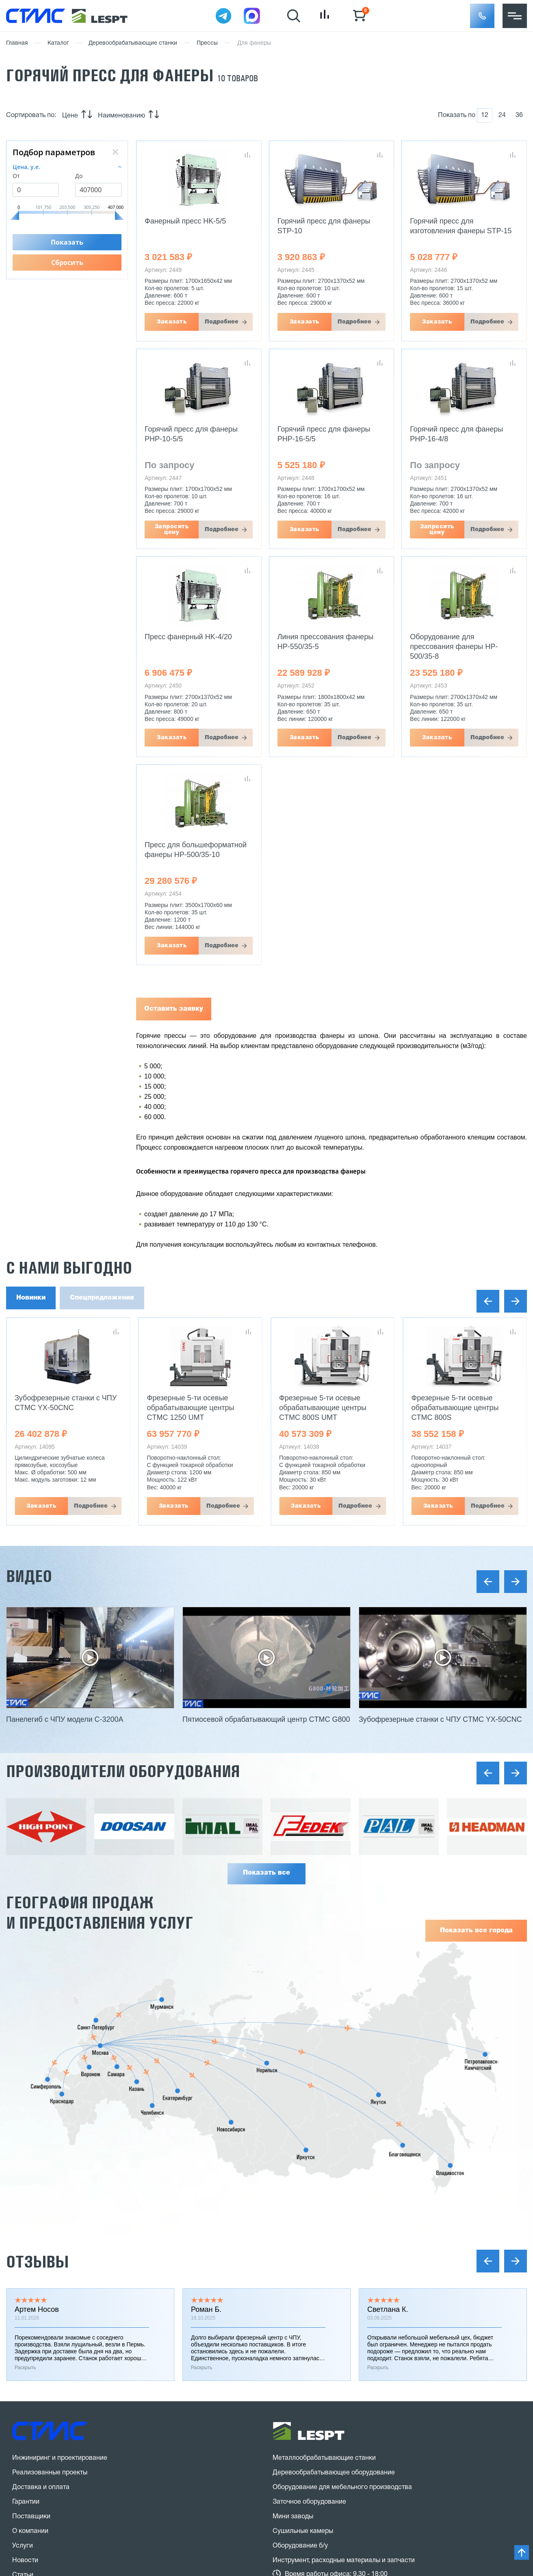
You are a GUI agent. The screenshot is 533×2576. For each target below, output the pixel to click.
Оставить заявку (173, 1009)
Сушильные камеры (303, 2531)
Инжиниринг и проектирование (59, 2458)
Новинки (31, 1298)
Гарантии (25, 2502)
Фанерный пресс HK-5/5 (185, 221)
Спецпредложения (102, 1298)
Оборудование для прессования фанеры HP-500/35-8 (454, 646)
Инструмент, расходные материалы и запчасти (344, 2560)
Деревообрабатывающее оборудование (334, 2473)
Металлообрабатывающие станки (324, 2458)
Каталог (58, 43)
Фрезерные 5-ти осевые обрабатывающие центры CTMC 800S (455, 1407)
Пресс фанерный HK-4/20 (188, 637)
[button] (482, 16)
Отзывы (37, 2261)
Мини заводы (293, 2517)
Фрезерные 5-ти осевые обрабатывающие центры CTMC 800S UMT (322, 1407)
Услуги (22, 2546)
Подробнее (221, 321)
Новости (25, 2560)
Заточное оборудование (309, 2502)
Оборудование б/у (300, 2546)
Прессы (207, 43)
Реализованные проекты (49, 2473)
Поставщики (31, 2517)
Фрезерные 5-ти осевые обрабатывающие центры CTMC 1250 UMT (190, 1407)
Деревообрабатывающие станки (133, 43)
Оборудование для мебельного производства (342, 2487)
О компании (30, 2531)
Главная (17, 43)
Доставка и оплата (40, 2487)
